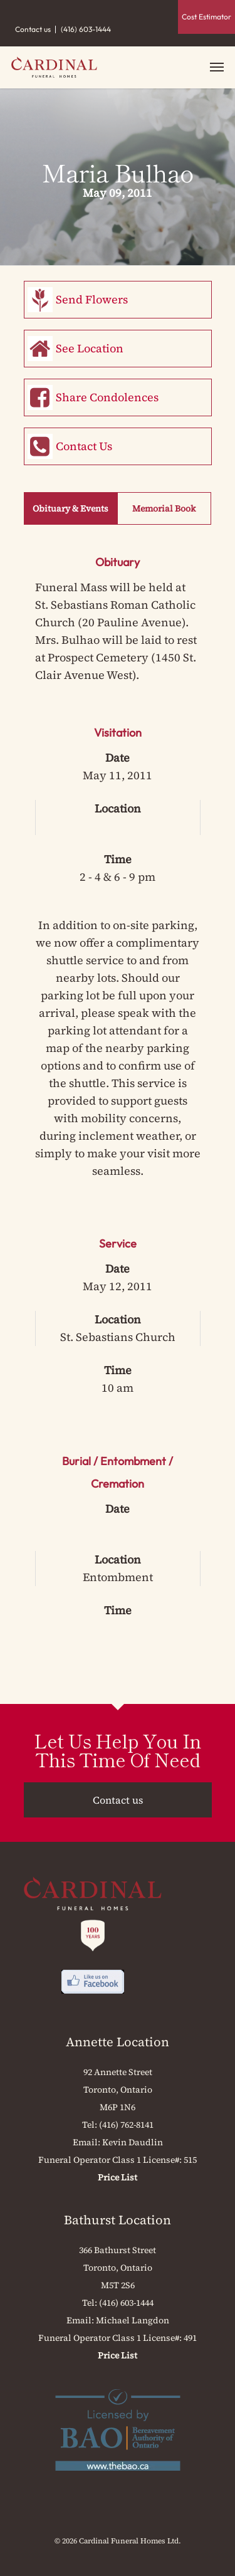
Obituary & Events (70, 508)
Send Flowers (92, 299)
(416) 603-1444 (86, 29)
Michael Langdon (132, 2320)
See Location (89, 348)
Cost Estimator (206, 16)
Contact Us (84, 446)
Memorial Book (164, 508)
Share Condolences (107, 397)
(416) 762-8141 (126, 2124)
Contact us (33, 29)
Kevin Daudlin (132, 2142)
